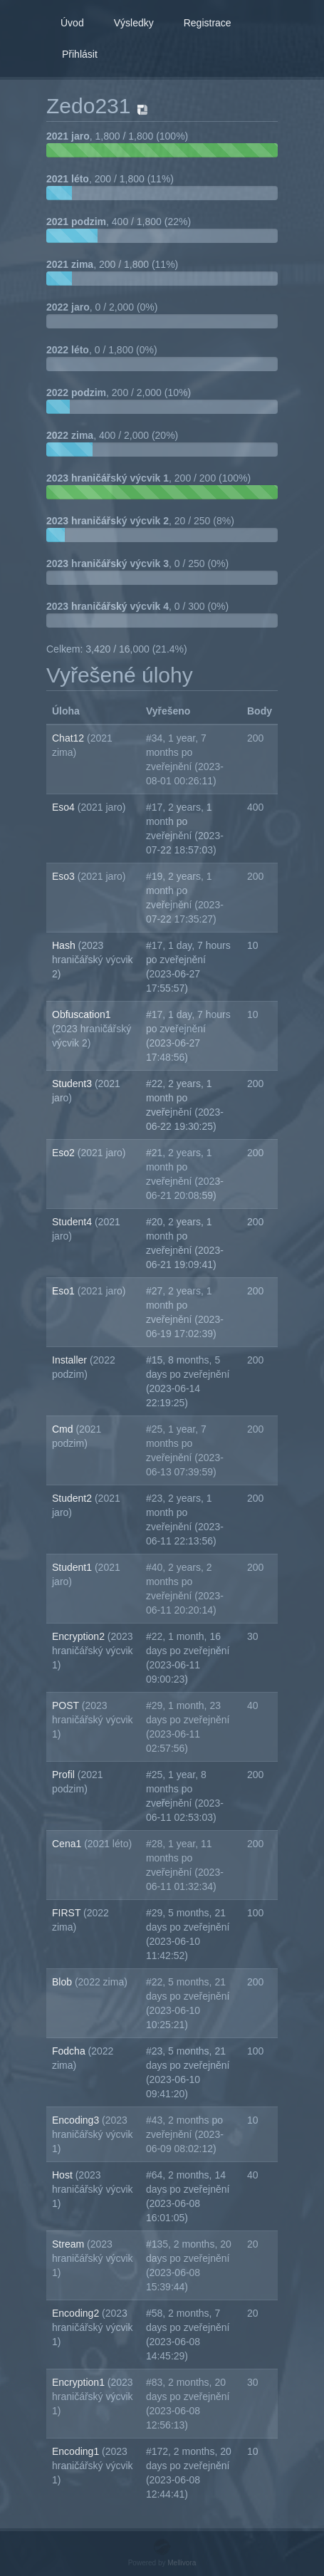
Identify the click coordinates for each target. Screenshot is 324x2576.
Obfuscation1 (81, 1014)
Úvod (72, 22)
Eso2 (65, 1152)
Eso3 (65, 876)
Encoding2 (77, 2313)
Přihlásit (80, 54)
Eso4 (65, 807)
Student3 (73, 1083)
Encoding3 (77, 2120)
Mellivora (181, 2563)
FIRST (67, 1912)
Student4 (73, 1221)
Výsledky (134, 22)
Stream (69, 2244)
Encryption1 (80, 2382)
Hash (65, 945)
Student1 (73, 1567)
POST (67, 1705)
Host (63, 2175)
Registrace (207, 22)
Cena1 (68, 1843)
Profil (65, 1774)
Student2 (73, 1498)
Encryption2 (80, 1636)
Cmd (63, 1429)
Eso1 (65, 1291)
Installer (71, 1360)
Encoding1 (77, 2451)
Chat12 (69, 738)
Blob (63, 1982)
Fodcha (70, 2051)
